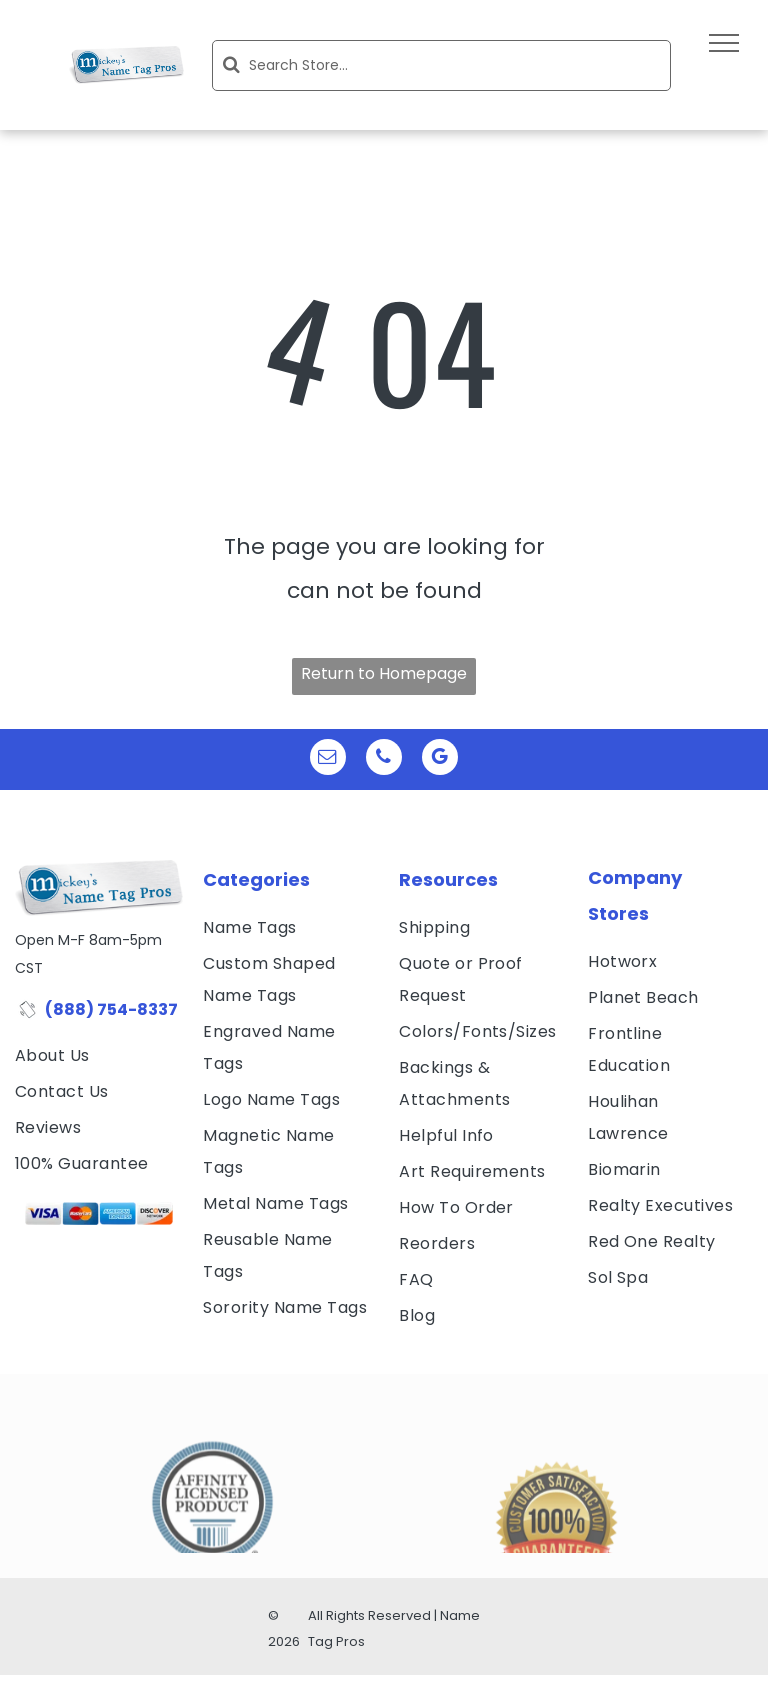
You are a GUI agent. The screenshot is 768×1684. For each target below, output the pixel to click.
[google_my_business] (440, 759)
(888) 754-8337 (111, 1009)
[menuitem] (99, 1056)
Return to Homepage (384, 673)
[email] (328, 759)
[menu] (724, 43)
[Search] (441, 65)
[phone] (384, 759)
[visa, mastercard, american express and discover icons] (99, 1214)
